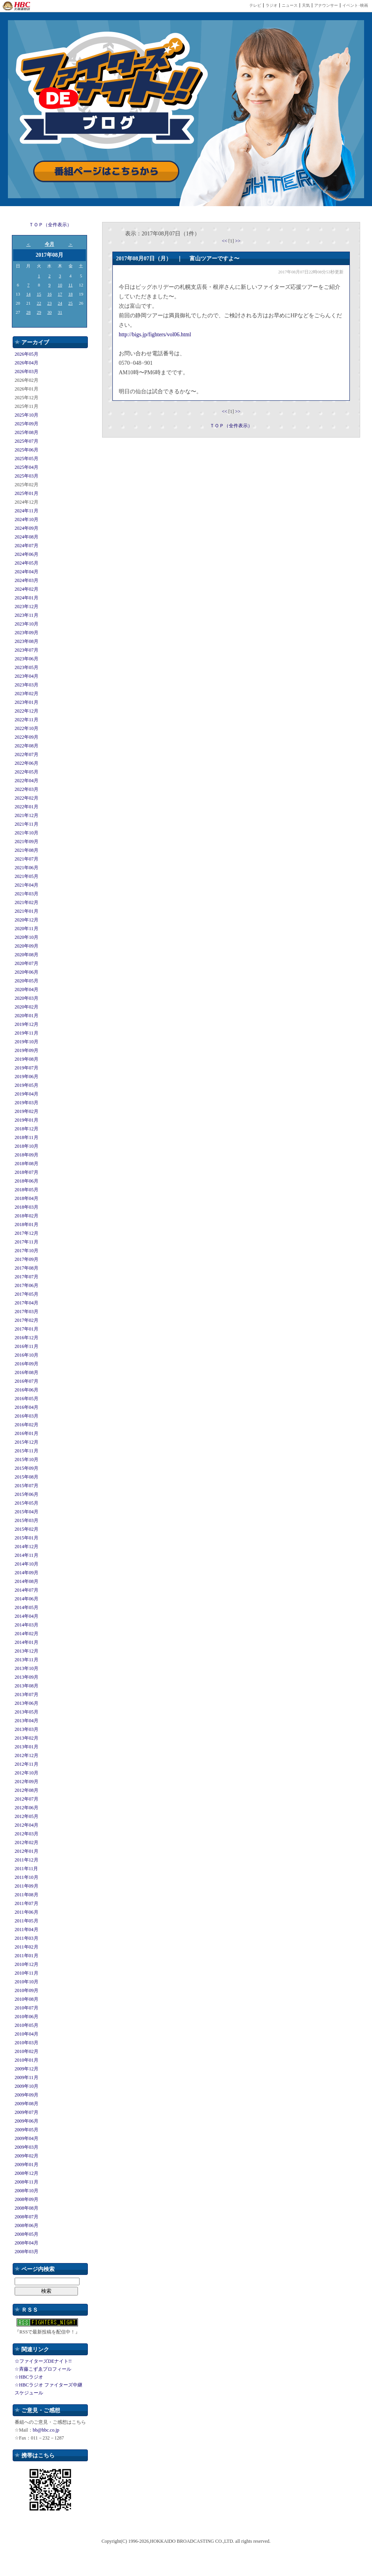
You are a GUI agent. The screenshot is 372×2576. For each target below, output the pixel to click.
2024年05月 (26, 563)
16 (49, 294)
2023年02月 (26, 693)
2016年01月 (26, 1433)
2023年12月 (26, 606)
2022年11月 (26, 719)
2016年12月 (26, 1337)
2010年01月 (26, 2060)
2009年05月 (26, 2129)
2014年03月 (26, 1625)
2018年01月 (26, 1224)
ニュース (290, 5)
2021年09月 (26, 841)
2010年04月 (26, 2034)
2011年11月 (26, 1868)
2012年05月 (26, 1816)
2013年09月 (26, 1677)
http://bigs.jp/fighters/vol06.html (155, 334)
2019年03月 (26, 1102)
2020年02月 (26, 1007)
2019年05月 (26, 1085)
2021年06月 (26, 867)
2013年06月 (26, 1703)
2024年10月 (26, 519)
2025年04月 (26, 467)
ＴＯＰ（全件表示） (50, 224)
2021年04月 (26, 885)
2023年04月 (26, 676)
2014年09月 (26, 1572)
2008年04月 (26, 2243)
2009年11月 (26, 2077)
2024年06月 (26, 554)
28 (28, 312)
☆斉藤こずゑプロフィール (43, 2369)
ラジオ (271, 5)
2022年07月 (26, 754)
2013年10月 (26, 1668)
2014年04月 (26, 1616)
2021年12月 (26, 815)
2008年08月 (26, 2208)
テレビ (255, 5)
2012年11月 (26, 1764)
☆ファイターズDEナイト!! (43, 2361)
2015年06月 (26, 1494)
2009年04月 (26, 2138)
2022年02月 (26, 798)
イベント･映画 (355, 5)
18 (70, 294)
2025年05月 (26, 458)
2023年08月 (26, 641)
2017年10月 (26, 1250)
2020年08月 (26, 954)
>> (238, 241)
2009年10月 (26, 2086)
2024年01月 (26, 598)
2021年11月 (26, 824)
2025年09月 (26, 423)
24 (60, 303)
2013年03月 (26, 1729)
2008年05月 (26, 2234)
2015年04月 (26, 1512)
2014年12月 (26, 1546)
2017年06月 (26, 1285)
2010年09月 (26, 1990)
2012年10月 (26, 1773)
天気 (306, 5)
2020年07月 (26, 963)
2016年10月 (26, 1355)
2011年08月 (26, 1894)
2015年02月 (26, 1529)
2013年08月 (26, 1686)
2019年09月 (26, 1050)
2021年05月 (26, 876)
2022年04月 (26, 780)
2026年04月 (26, 363)
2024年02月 (26, 589)
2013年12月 (26, 1651)
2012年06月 (26, 1807)
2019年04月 (26, 1094)
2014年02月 (26, 1633)
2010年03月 (26, 2042)
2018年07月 (26, 1172)
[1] (231, 241)
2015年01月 (26, 1538)
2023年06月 (26, 659)
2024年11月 (26, 511)
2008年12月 (26, 2173)
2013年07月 (26, 1694)
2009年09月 (26, 2095)
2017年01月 (26, 1329)
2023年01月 (26, 702)
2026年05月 (26, 354)
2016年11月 (26, 1346)
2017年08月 (26, 1268)
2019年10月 (26, 1041)
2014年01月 (26, 1642)
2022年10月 (26, 728)
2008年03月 (26, 2251)
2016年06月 (26, 1390)
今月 (49, 244)
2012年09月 (26, 1781)
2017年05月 (26, 1294)
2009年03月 (26, 2147)
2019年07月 (26, 1068)
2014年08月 (26, 1581)
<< (225, 241)
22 (39, 303)
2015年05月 (26, 1503)
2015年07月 (26, 1485)
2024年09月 (26, 528)
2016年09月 (26, 1364)
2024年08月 (26, 537)
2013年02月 (26, 1738)
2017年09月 (26, 1259)
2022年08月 (26, 746)
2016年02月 (26, 1424)
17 (60, 294)
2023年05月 (26, 667)
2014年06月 (26, 1599)
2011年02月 (26, 1947)
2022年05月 (26, 772)
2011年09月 (26, 1886)
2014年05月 (26, 1607)
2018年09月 (26, 1155)
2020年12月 (26, 920)
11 (70, 284)
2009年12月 (26, 2069)
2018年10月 (26, 1146)
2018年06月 (26, 1181)
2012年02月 (26, 1842)
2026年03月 (26, 371)
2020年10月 (26, 937)
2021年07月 (26, 859)
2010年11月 (26, 1973)
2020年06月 (26, 972)
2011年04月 (26, 1929)
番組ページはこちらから (106, 171)
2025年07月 (26, 441)
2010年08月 (26, 1999)
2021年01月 (26, 911)
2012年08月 (26, 1790)
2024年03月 (26, 580)
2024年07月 (26, 545)
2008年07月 (26, 2217)
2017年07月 (26, 1276)
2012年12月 (26, 1755)
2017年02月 (26, 1320)
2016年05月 (26, 1398)
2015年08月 (26, 1477)
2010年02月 (26, 2051)
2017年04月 (26, 1303)
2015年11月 (26, 1451)
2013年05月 (26, 1712)
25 (70, 303)
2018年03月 (26, 1207)
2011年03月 (26, 1938)
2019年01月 (26, 1120)
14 (28, 294)
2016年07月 (26, 1381)
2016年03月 (26, 1416)
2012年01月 (26, 1851)
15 (39, 294)
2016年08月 (26, 1372)
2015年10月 (26, 1459)
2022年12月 (26, 711)
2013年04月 (26, 1720)
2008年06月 (26, 2225)
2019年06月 (26, 1076)
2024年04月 (26, 571)
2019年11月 (26, 1033)
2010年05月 (26, 2025)
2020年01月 (26, 1015)
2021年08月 (26, 850)
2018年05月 (26, 1189)
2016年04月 (26, 1407)
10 (60, 284)
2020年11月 (26, 928)
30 (49, 312)
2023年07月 (26, 650)
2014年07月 (26, 1590)
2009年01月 (26, 2164)
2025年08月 (26, 432)
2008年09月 (26, 2199)
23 (49, 303)
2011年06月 (26, 1912)
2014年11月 (26, 1555)
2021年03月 (26, 894)
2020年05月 (26, 981)
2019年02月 (26, 1111)
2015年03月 (26, 1520)
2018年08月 (26, 1163)
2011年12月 (26, 1860)
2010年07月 (26, 2008)
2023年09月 (26, 632)
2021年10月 (26, 833)
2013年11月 (26, 1659)
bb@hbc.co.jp (46, 2430)
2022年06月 (26, 763)
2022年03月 (26, 789)
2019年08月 (26, 1059)
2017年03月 (26, 1311)
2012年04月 (26, 1825)
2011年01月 (26, 1955)
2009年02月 (26, 2156)
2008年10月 (26, 2190)
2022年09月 (26, 737)
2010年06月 (26, 2016)
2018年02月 (26, 1216)
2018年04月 (26, 1198)
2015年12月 (26, 1442)
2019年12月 (26, 1024)
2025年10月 (26, 415)
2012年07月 (26, 1799)
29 (39, 312)
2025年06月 (26, 450)
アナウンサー (326, 5)
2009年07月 (26, 2112)
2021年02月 (26, 902)
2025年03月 (26, 476)
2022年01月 (26, 806)
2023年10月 (26, 624)
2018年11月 (26, 1137)
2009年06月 (26, 2121)
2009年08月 (26, 2103)
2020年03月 (26, 998)
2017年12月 (26, 1233)
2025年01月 (26, 493)
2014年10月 (26, 1564)
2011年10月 (26, 1877)
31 (60, 312)
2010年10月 (26, 1982)
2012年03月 (26, 1834)
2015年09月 (26, 1468)
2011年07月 (26, 1903)
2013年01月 (26, 1747)
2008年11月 (26, 2182)
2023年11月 (26, 615)
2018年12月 (26, 1129)
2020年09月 (26, 946)
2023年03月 (26, 685)
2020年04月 (26, 989)
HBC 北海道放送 (17, 6)
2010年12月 (26, 1964)
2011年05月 (26, 1921)
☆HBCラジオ (29, 2377)
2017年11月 (26, 1242)
